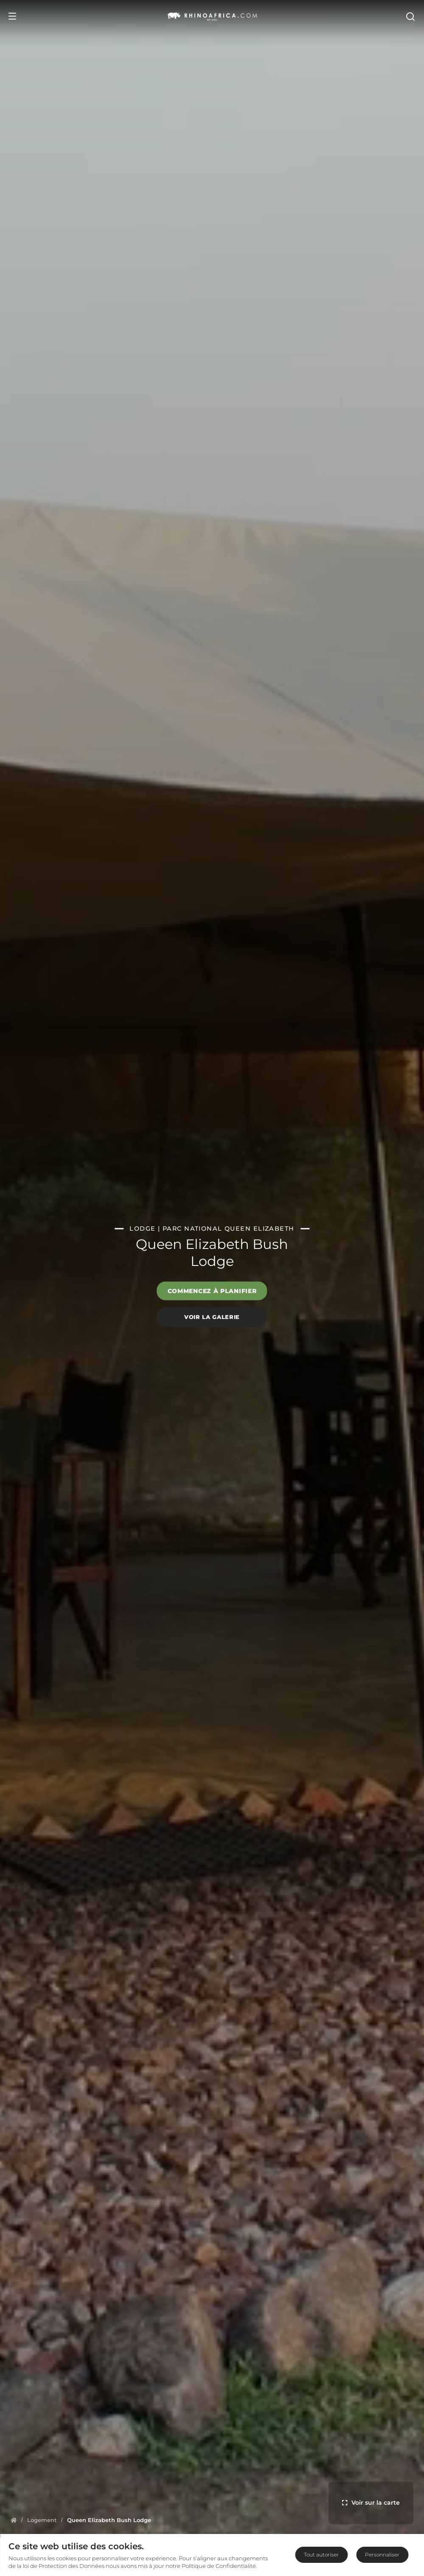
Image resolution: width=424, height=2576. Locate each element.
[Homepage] (14, 2520)
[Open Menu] (12, 16)
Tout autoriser (321, 2554)
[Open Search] (410, 16)
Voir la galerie (212, 1316)
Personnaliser (382, 2554)
